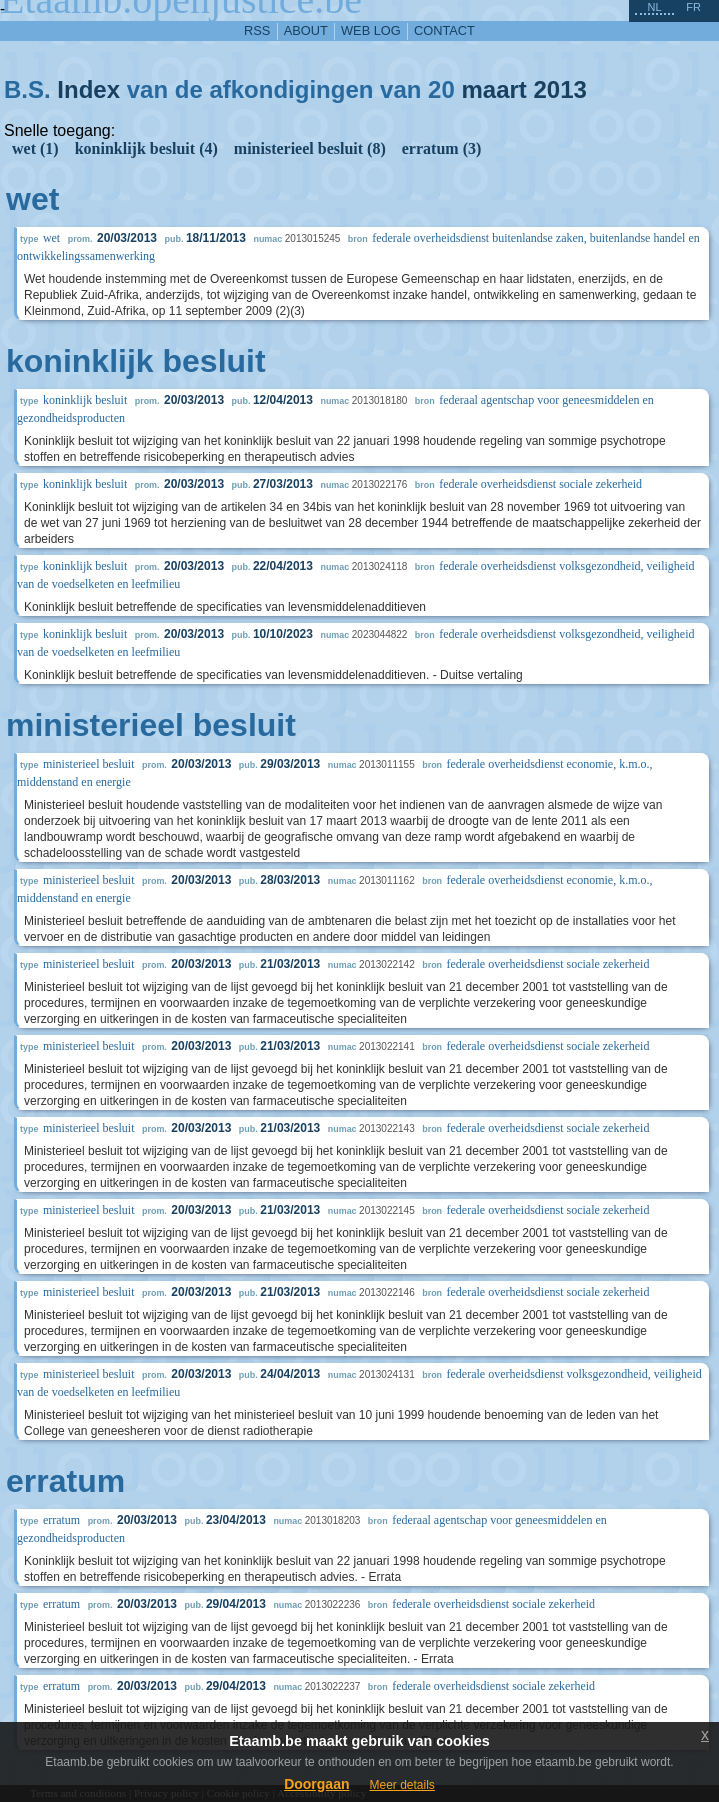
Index (88, 89)
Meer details (401, 1785)
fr (693, 7)
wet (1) (35, 148)
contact (444, 30)
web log (371, 30)
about (306, 30)
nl (654, 7)
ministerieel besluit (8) (310, 148)
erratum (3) (442, 148)
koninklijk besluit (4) (146, 148)
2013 (560, 89)
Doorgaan (316, 1784)
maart (493, 89)
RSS (257, 30)
